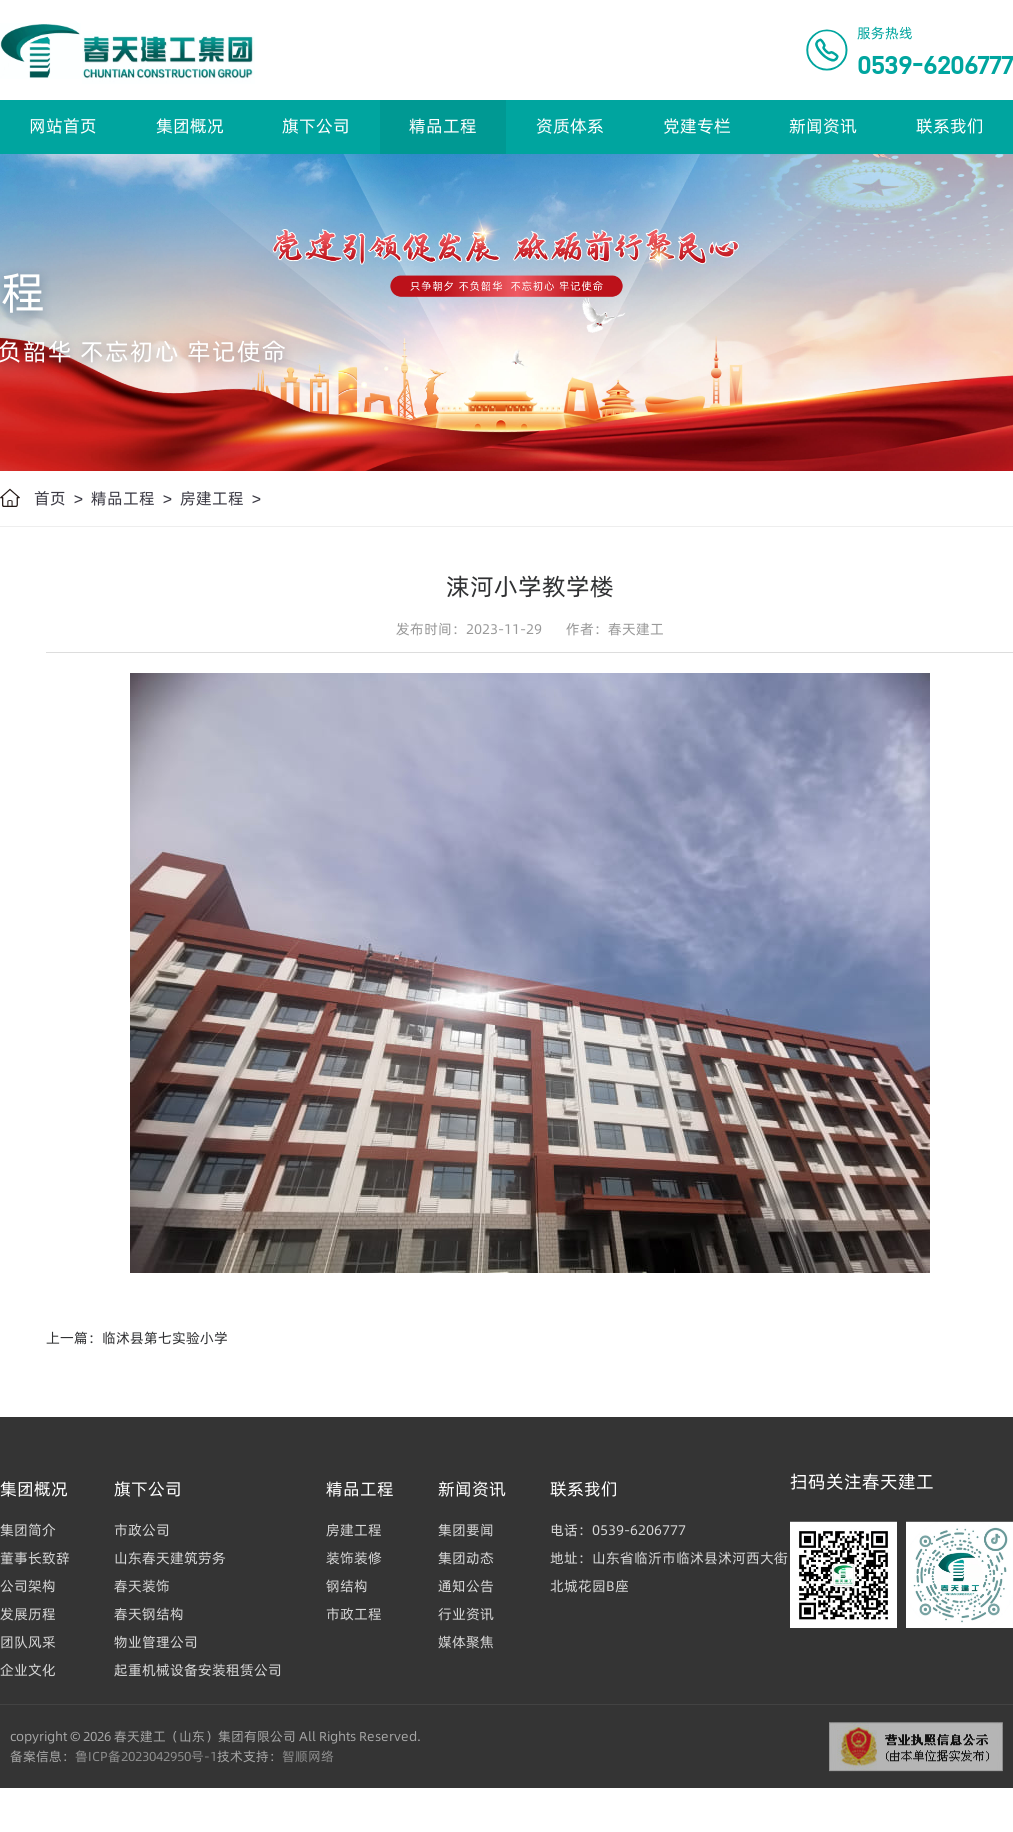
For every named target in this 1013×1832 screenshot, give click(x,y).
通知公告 (466, 1586)
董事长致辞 (35, 1558)
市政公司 (142, 1530)
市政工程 (354, 1614)
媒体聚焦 (466, 1642)
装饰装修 (354, 1558)
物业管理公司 (156, 1642)
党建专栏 (697, 126)
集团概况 (190, 126)
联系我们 (950, 126)
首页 (50, 498)
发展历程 (28, 1614)
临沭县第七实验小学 (165, 1338)
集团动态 (466, 1558)
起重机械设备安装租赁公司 (198, 1670)
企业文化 (28, 1670)
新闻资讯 (823, 126)
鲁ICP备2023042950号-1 (146, 1756)
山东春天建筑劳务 (170, 1558)
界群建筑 (32, 1823)
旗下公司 (316, 126)
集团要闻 (466, 1530)
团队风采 (28, 1642)
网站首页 (63, 126)
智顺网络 (308, 1756)
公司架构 (28, 1586)
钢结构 (347, 1586)
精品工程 (443, 126)
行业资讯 (466, 1614)
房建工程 (212, 498)
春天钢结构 (149, 1614)
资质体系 (570, 126)
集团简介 (28, 1530)
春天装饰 (142, 1586)
